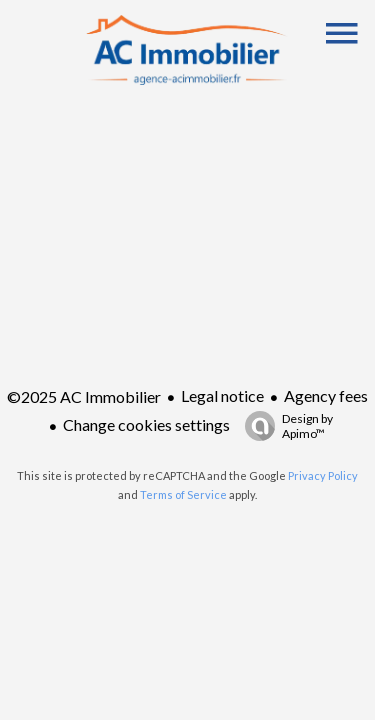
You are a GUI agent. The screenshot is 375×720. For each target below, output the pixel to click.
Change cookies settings (146, 424)
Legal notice (222, 395)
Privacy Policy (323, 475)
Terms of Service (183, 494)
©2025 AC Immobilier (84, 396)
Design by (284, 426)
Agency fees (326, 395)
